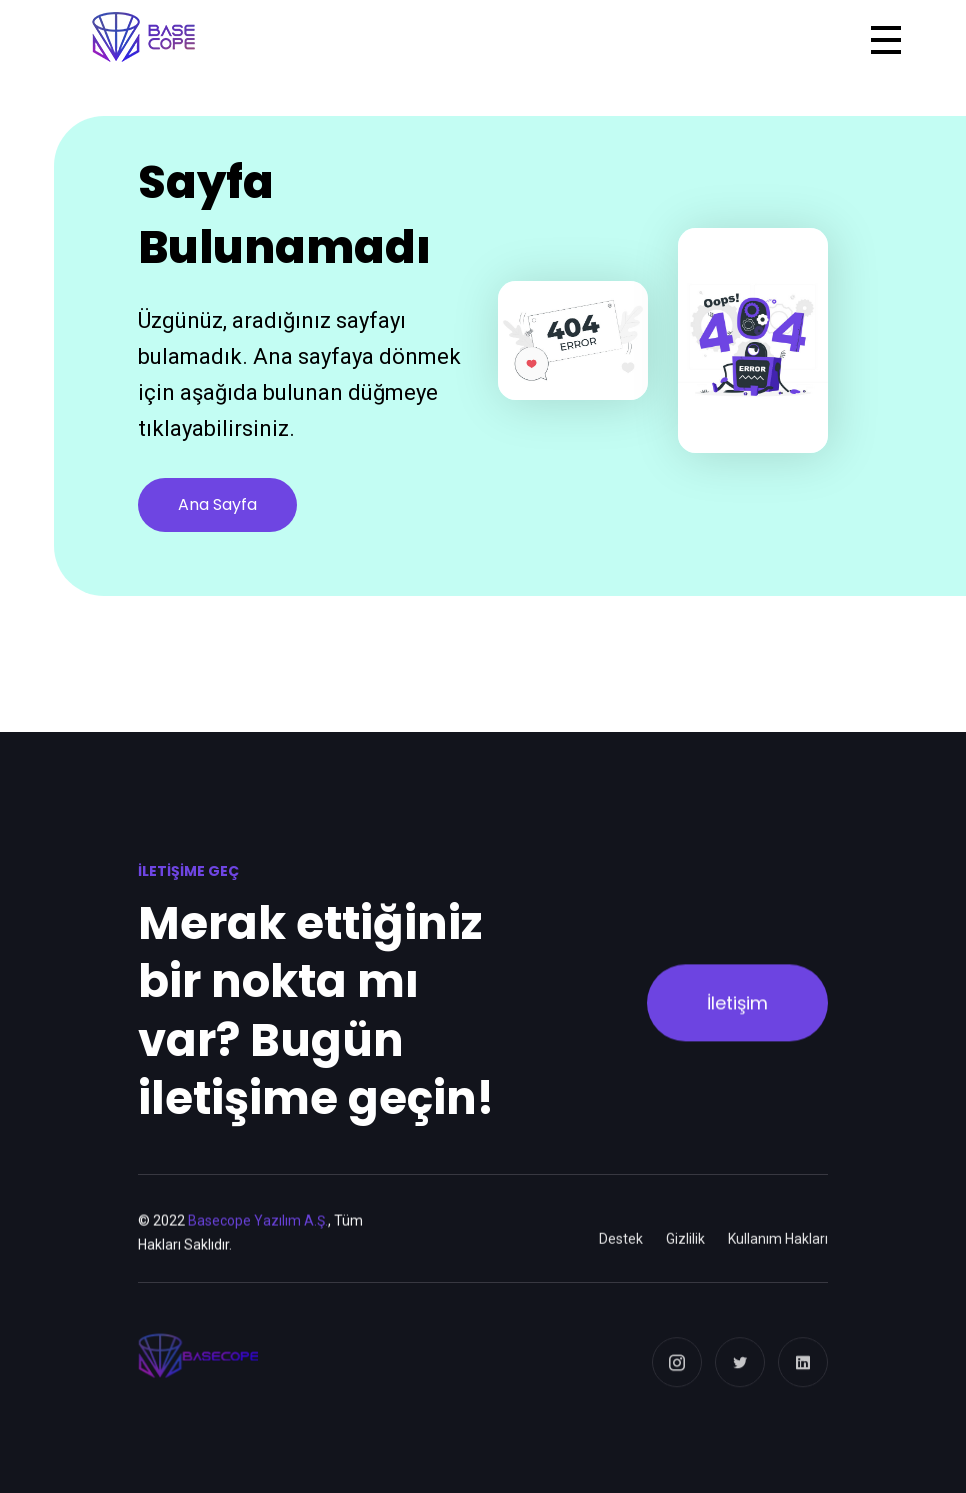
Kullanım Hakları (778, 1254)
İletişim (737, 1010)
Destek (621, 1254)
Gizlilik (685, 1254)
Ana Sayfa (217, 504)
